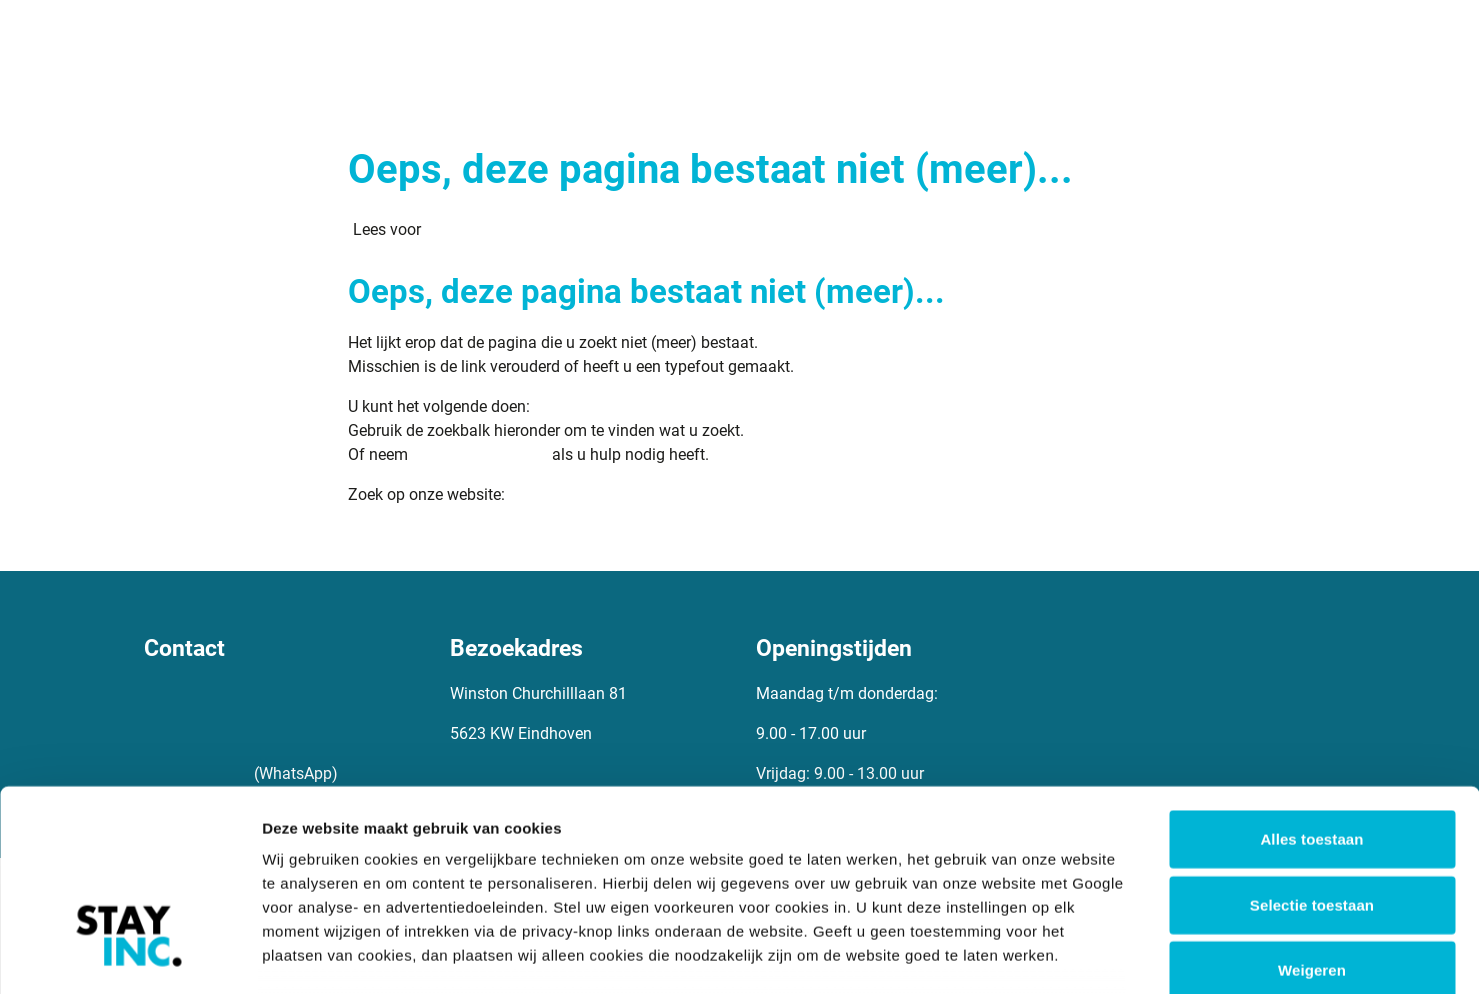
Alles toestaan (1311, 688)
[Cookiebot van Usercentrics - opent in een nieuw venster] (129, 955)
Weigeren (1312, 819)
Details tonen (1080, 954)
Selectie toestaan (1312, 753)
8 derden (462, 876)
